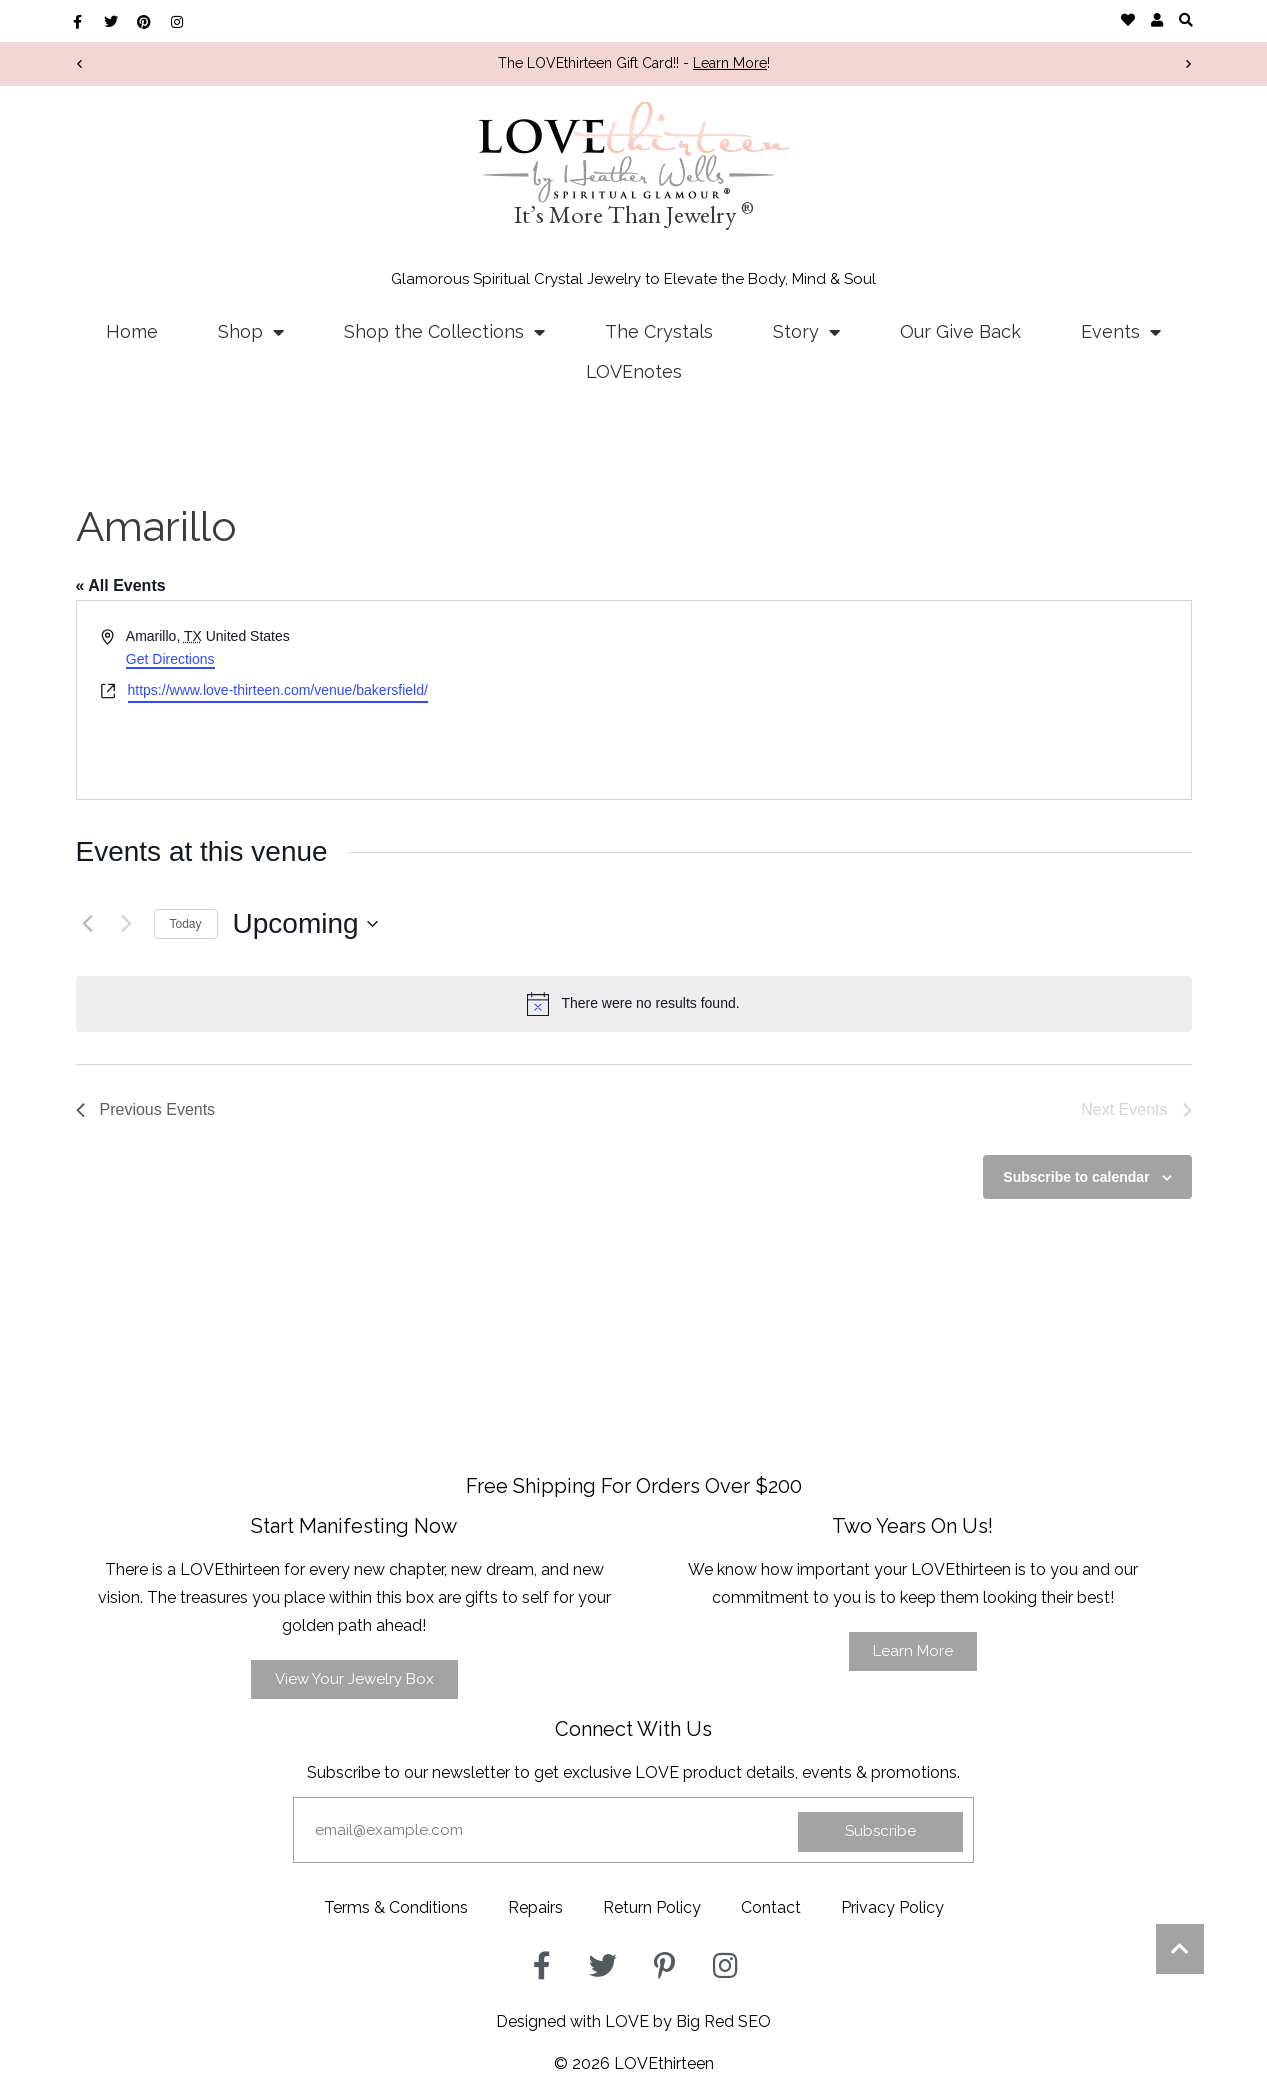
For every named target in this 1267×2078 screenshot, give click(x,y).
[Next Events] (127, 924)
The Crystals (659, 331)
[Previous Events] (88, 924)
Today (186, 924)
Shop (251, 332)
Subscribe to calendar (1076, 1177)
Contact (771, 1907)
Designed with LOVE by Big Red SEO (633, 2021)
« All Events (121, 585)
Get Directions (170, 659)
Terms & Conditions (396, 1907)
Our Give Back (960, 331)
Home (132, 331)
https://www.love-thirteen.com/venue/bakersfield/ (278, 690)
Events (1121, 332)
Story (806, 332)
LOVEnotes (634, 371)
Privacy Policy (892, 1907)
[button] (1186, 19)
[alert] (634, 1004)
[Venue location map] (911, 700)
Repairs (535, 1907)
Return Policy (652, 1907)
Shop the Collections (444, 332)
